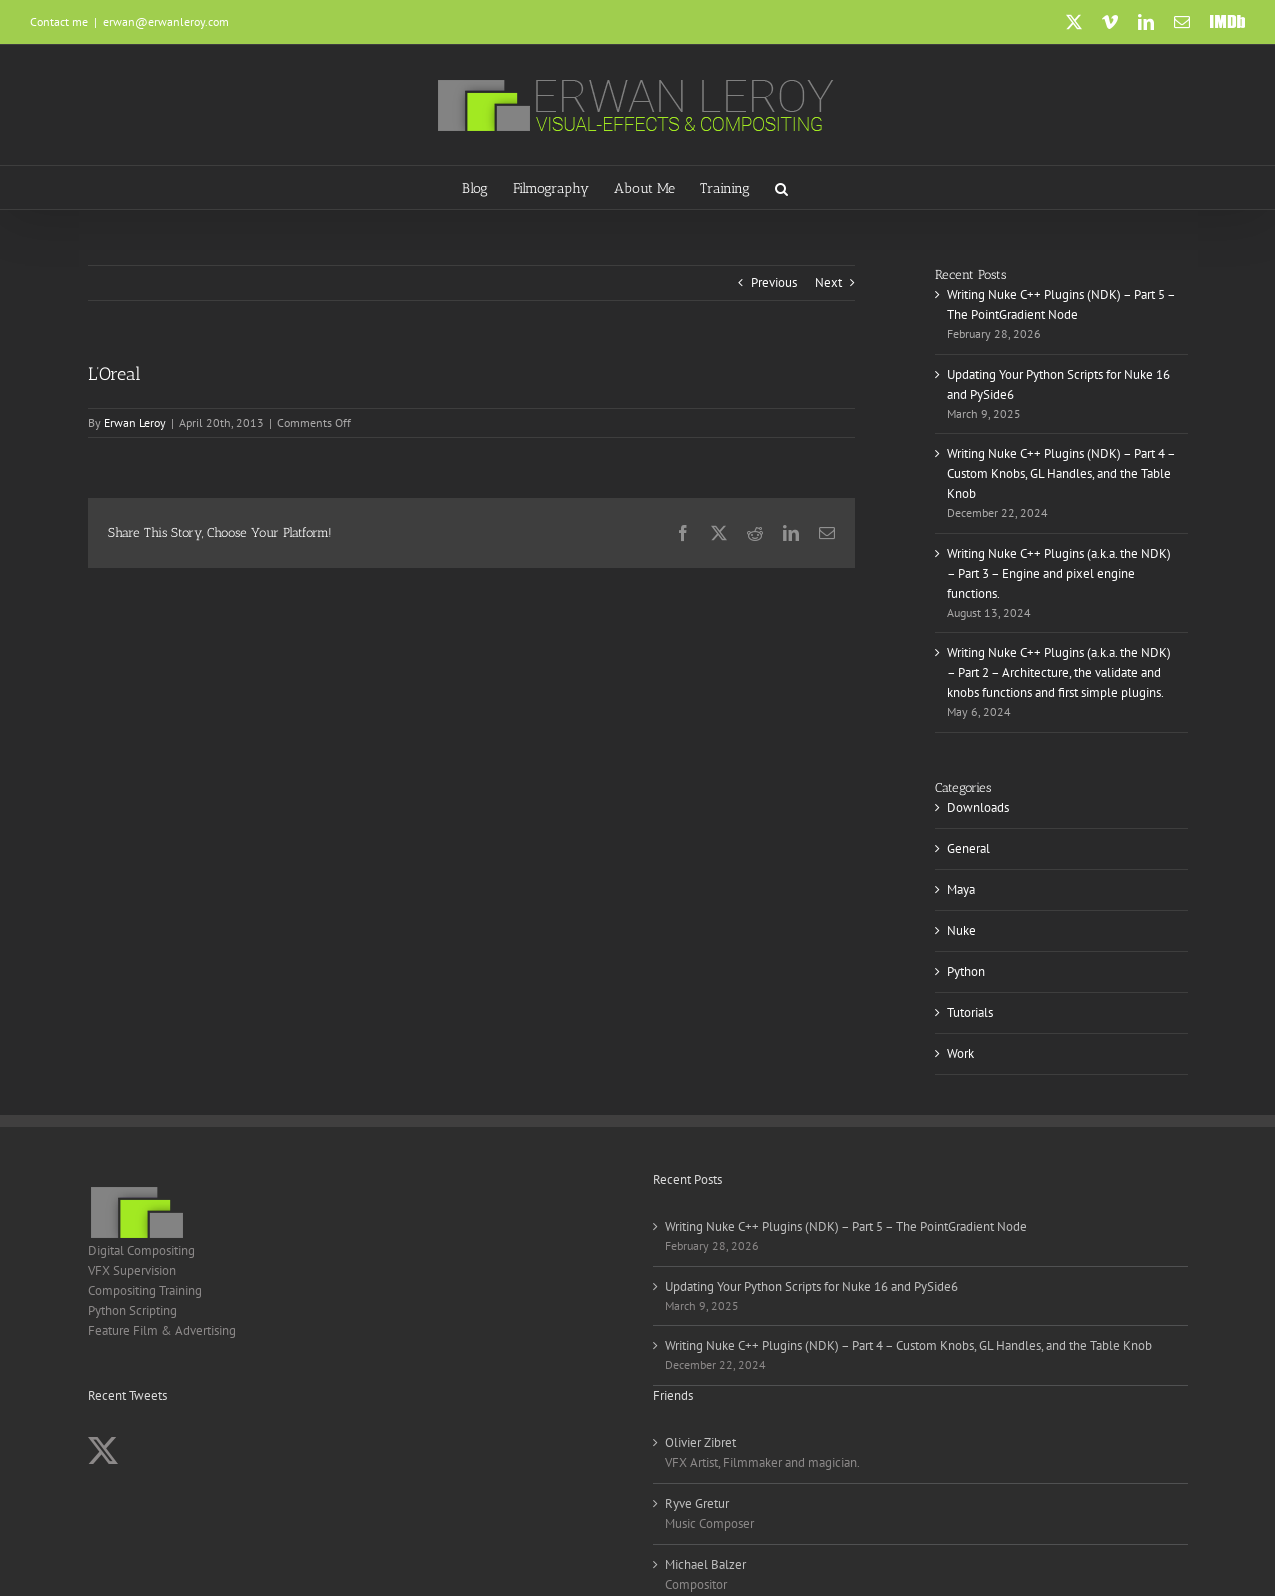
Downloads (978, 807)
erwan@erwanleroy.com (166, 21)
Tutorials (970, 1012)
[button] (781, 187)
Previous (774, 282)
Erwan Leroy (135, 422)
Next (828, 282)
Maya (961, 889)
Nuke (961, 930)
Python (966, 971)
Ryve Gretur (697, 1503)
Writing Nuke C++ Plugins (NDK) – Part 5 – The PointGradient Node (846, 1226)
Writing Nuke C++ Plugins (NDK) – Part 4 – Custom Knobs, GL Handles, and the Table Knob (1061, 473)
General (968, 848)
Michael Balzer (705, 1564)
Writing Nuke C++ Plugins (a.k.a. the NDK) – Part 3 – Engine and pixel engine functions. (1059, 573)
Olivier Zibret (700, 1442)
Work (960, 1053)
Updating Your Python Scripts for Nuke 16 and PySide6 (811, 1286)
